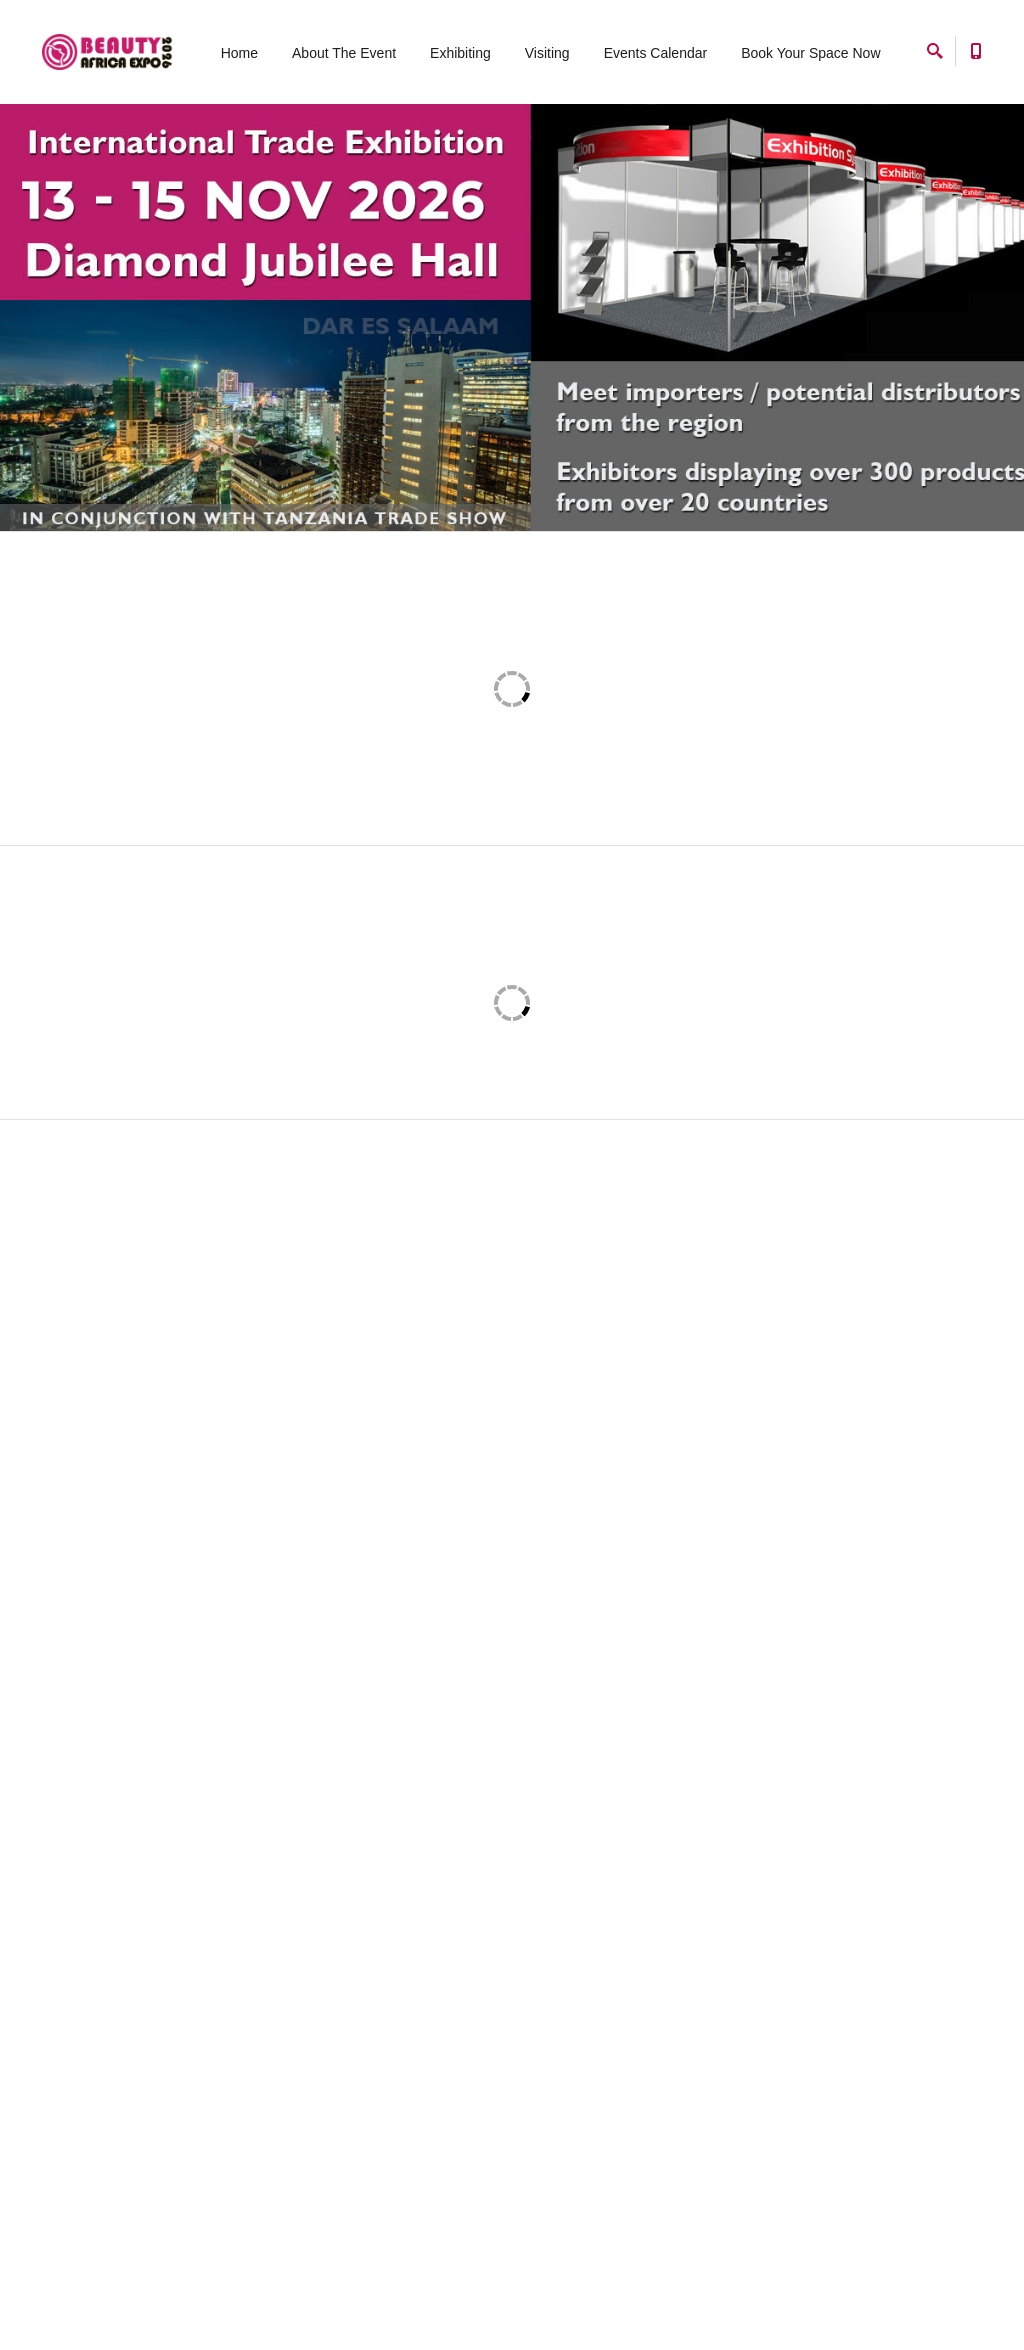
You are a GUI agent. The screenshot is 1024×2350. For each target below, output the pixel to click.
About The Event (344, 53)
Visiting (547, 53)
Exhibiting (460, 53)
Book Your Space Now (810, 53)
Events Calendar (656, 53)
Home (239, 53)
